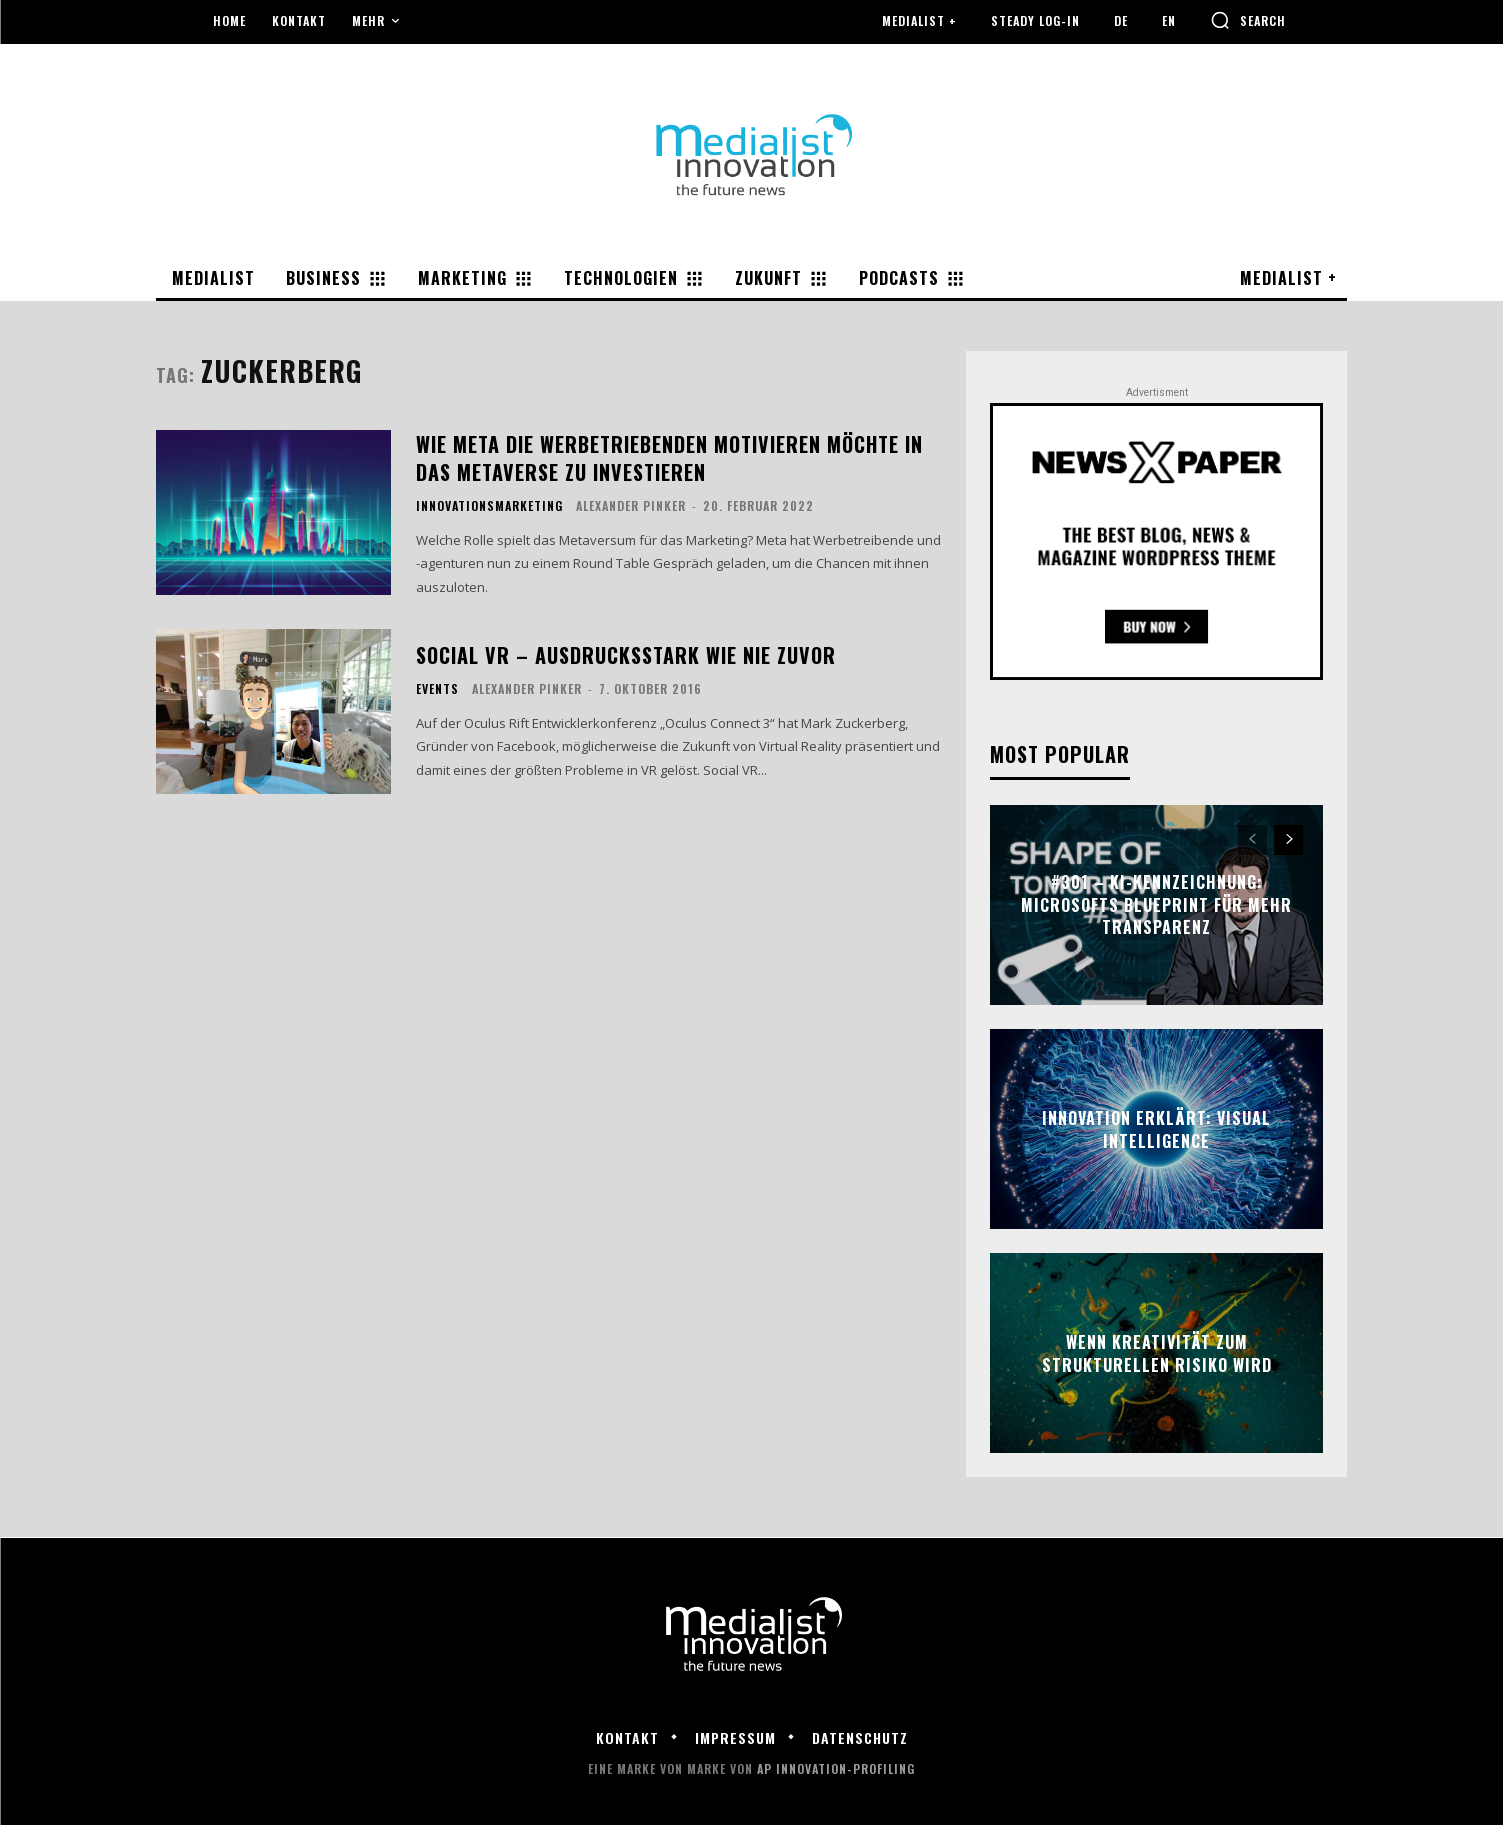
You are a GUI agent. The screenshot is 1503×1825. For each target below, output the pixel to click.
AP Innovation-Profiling (836, 1768)
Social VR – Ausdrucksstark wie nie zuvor (626, 655)
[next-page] (1288, 840)
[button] (1248, 20)
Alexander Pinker (631, 505)
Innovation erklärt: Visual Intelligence (1156, 1129)
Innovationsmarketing (489, 506)
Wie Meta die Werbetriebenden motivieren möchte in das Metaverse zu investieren (669, 458)
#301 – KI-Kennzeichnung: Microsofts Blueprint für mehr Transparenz (1156, 905)
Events (437, 689)
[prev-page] (1252, 840)
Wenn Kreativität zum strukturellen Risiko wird (1157, 1353)
